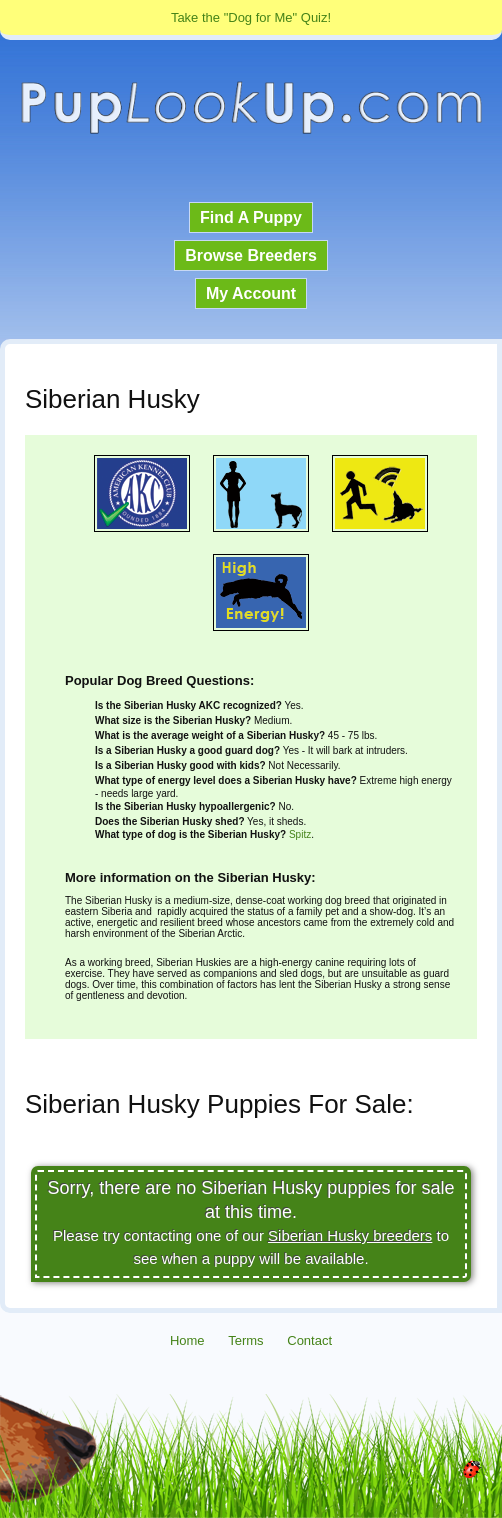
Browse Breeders (251, 255)
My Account (251, 293)
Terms (245, 1340)
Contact (309, 1340)
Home (187, 1340)
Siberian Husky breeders (350, 1235)
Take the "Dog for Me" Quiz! (251, 17)
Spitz (300, 834)
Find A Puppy (251, 217)
